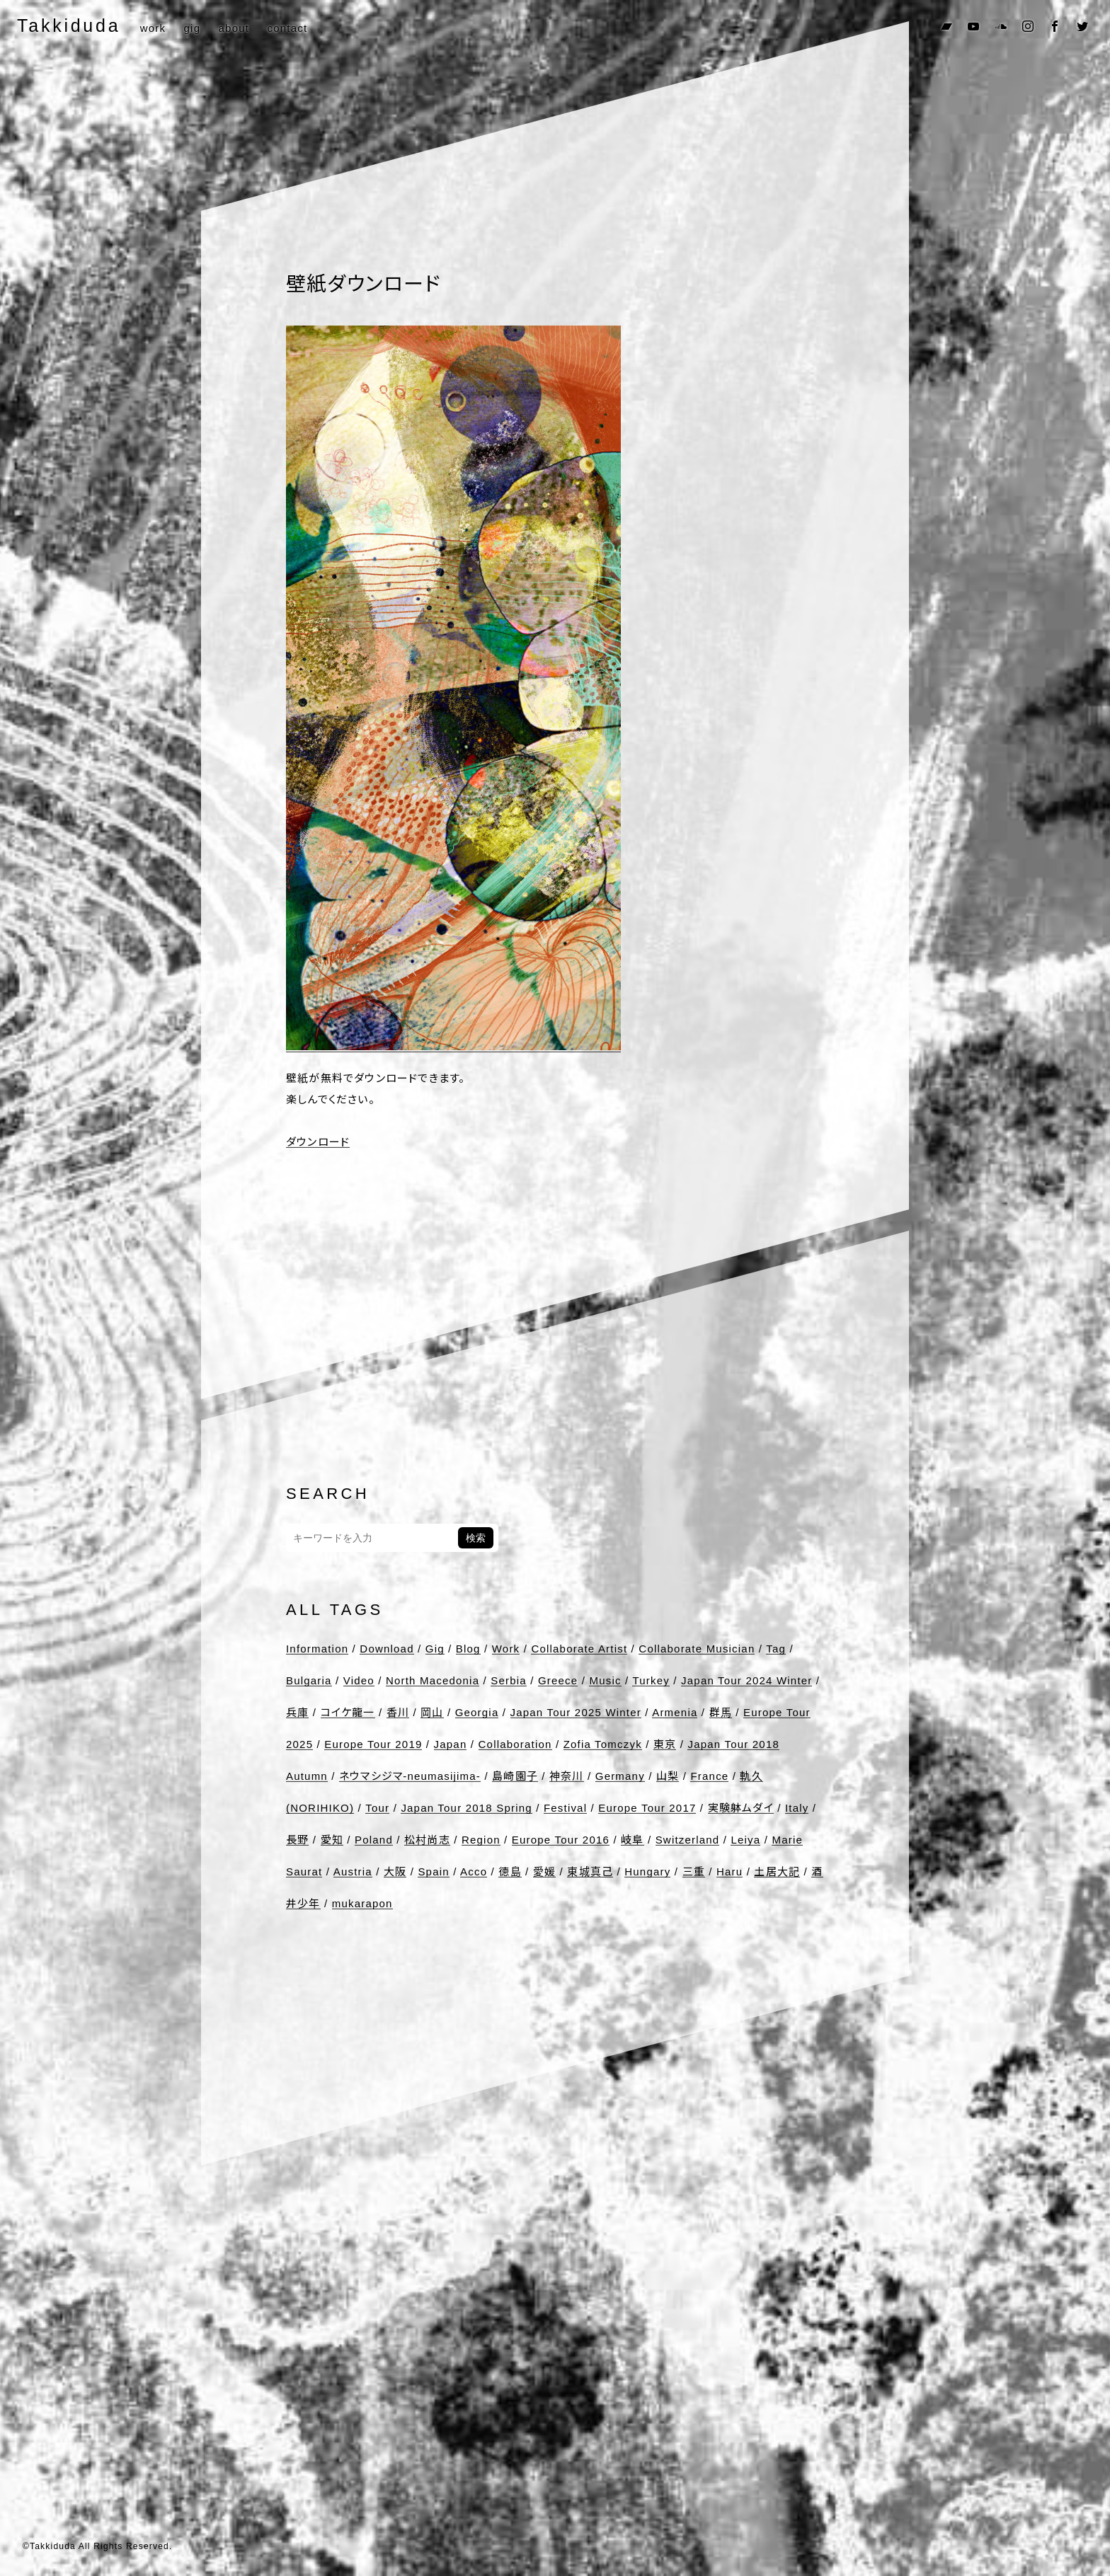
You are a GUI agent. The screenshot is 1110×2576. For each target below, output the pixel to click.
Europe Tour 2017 (647, 1808)
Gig (435, 1649)
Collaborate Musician (697, 1649)
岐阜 (632, 1840)
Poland (374, 1840)
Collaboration (515, 1744)
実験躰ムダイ (741, 1808)
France (709, 1776)
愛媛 (544, 1871)
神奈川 (566, 1776)
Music (605, 1680)
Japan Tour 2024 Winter (746, 1680)
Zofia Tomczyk (602, 1744)
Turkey (651, 1680)
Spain (433, 1871)
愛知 (332, 1840)
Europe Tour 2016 (561, 1840)
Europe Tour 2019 (373, 1744)
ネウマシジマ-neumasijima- (410, 1776)
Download (386, 1649)
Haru (729, 1871)
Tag (776, 1649)
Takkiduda (68, 25)
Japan (450, 1744)
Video (358, 1680)
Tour (377, 1808)
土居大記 (777, 1871)
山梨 (667, 1776)
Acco (473, 1871)
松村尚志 (427, 1840)
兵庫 (297, 1712)
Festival (565, 1808)
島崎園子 (515, 1776)
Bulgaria (309, 1680)
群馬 (720, 1712)
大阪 (395, 1871)
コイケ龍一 (348, 1712)
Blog (468, 1649)
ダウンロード (318, 1142)
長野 (297, 1840)
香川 (398, 1712)
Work (506, 1649)
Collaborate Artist (579, 1649)
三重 (693, 1871)
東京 (664, 1744)
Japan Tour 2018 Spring (466, 1808)
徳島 (509, 1871)
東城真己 (590, 1871)
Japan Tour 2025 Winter (575, 1712)
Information (317, 1649)
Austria (352, 1871)
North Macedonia (432, 1680)
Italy (797, 1808)
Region (481, 1840)
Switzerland (688, 1840)
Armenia (674, 1712)
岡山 (431, 1712)
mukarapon (362, 1903)
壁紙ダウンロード (363, 284)
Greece (558, 1680)
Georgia (477, 1712)
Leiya (745, 1840)
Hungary (647, 1871)
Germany (620, 1776)
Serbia (509, 1680)
